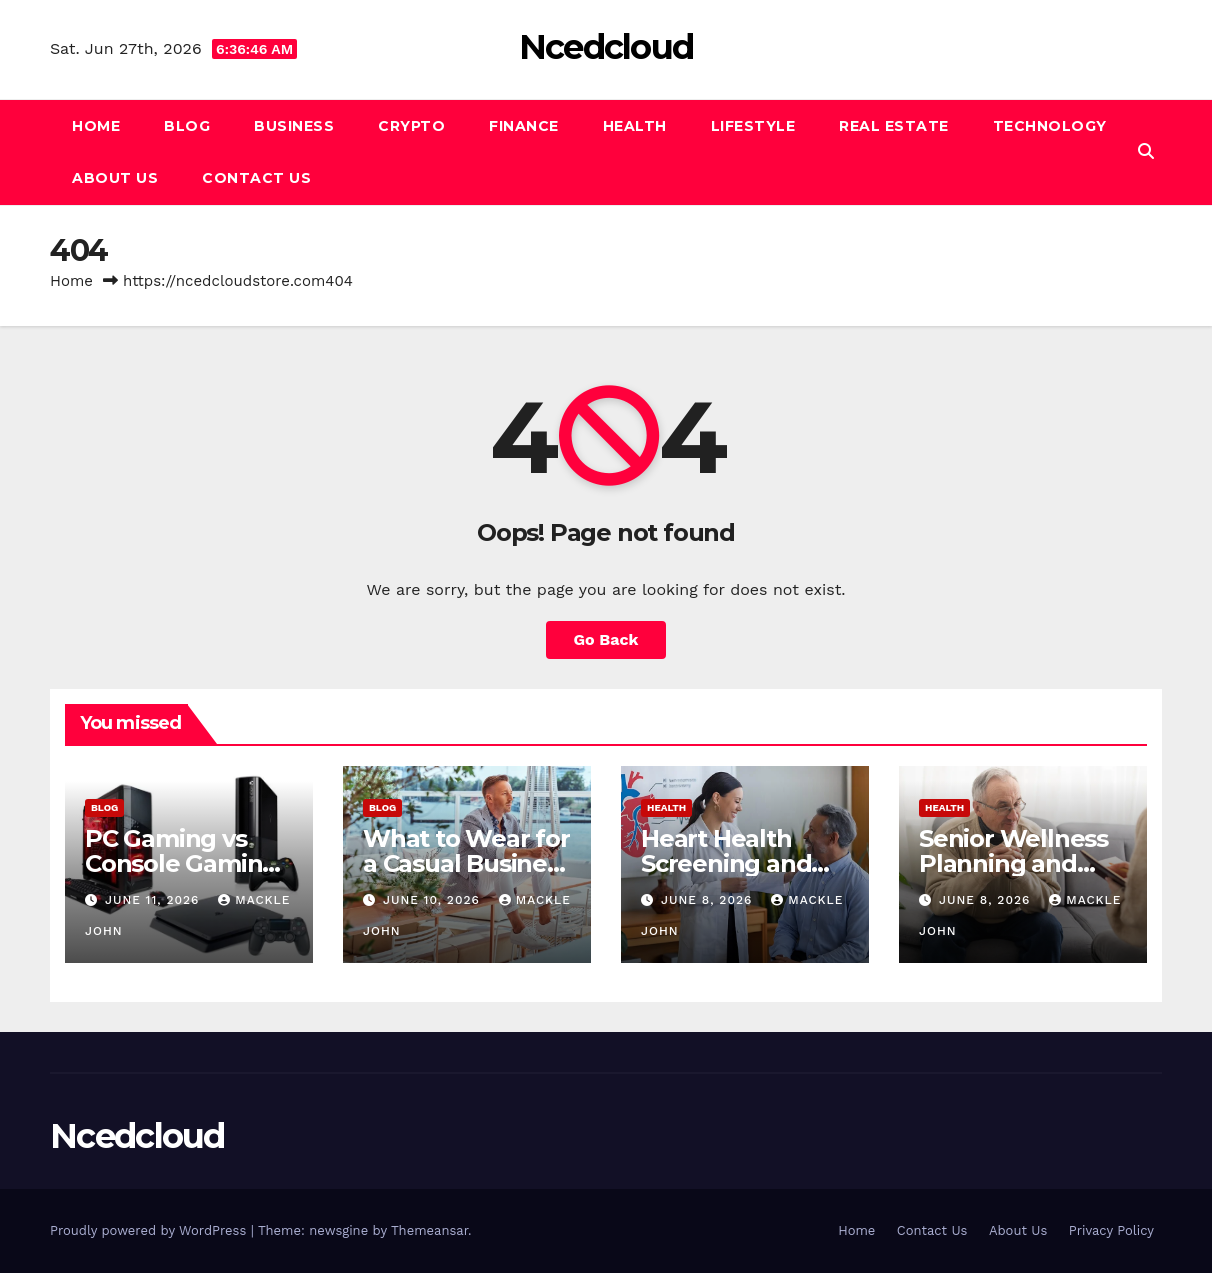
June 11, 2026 (154, 900)
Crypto (411, 126)
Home (96, 126)
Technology (1050, 126)
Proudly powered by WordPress (150, 1230)
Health (635, 126)
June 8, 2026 (709, 900)
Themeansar (429, 1230)
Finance (524, 126)
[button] (1146, 151)
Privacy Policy (1111, 1230)
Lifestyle (753, 126)
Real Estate (894, 126)
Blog (187, 126)
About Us (115, 178)
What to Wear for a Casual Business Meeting (467, 863)
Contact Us (256, 178)
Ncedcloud (606, 47)
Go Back (606, 639)
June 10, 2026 (434, 900)
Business (294, 126)
